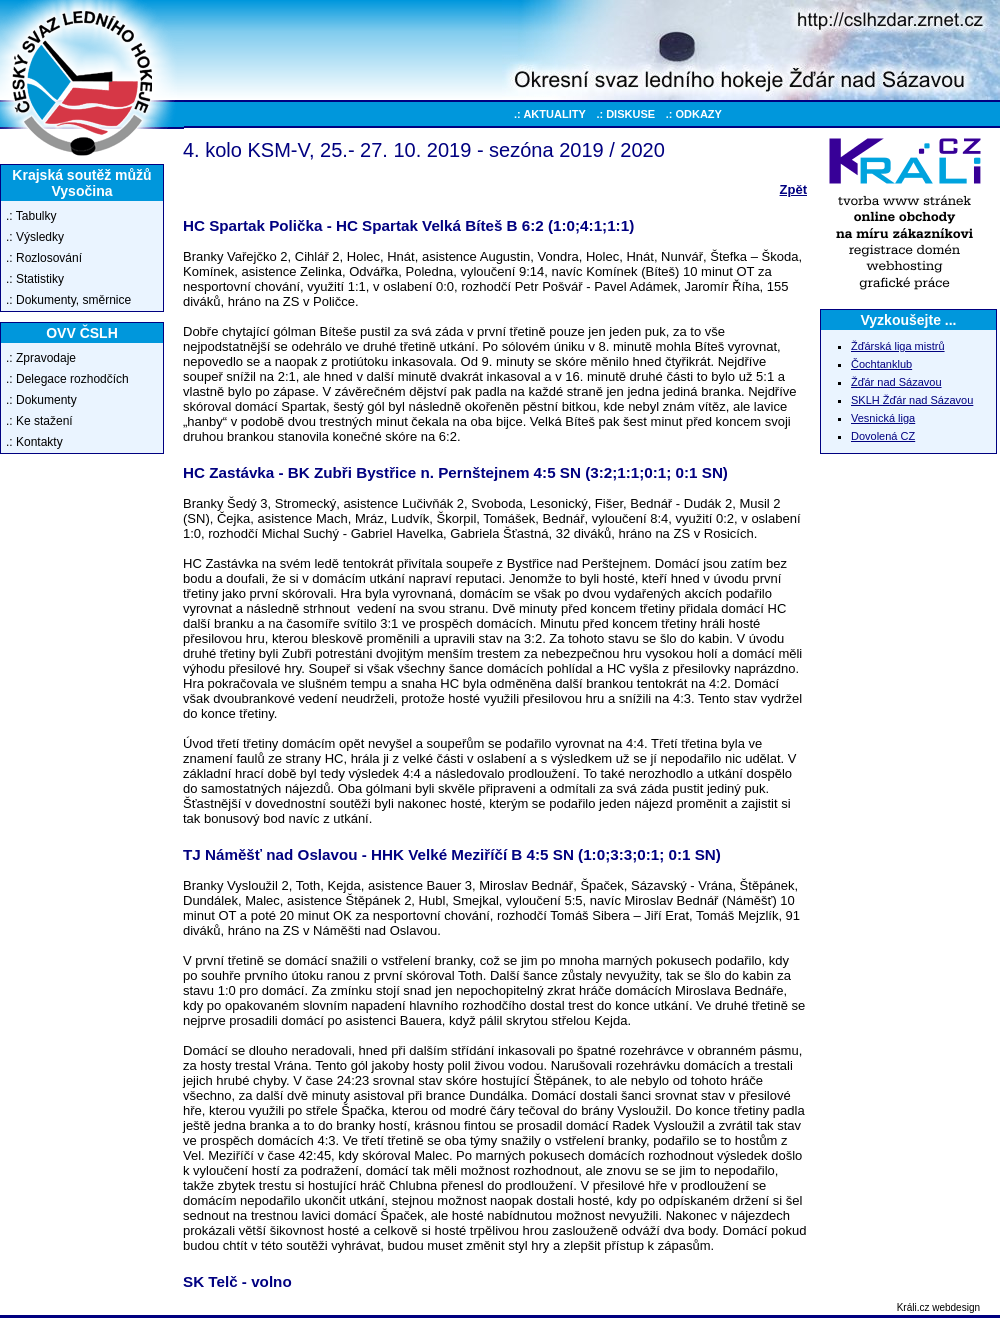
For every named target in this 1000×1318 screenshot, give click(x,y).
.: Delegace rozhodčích (67, 379)
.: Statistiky (35, 279)
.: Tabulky (31, 216)
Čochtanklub (881, 364)
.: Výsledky (35, 237)
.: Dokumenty (41, 400)
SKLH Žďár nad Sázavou (912, 400)
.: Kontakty (34, 442)
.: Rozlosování (44, 258)
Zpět (793, 189)
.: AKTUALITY (550, 114)
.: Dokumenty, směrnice (68, 300)
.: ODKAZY (694, 114)
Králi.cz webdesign (938, 1307)
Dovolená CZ (883, 436)
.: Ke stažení (39, 421)
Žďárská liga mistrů (898, 346)
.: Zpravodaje (41, 358)
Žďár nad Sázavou (896, 382)
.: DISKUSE (625, 114)
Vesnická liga (883, 418)
